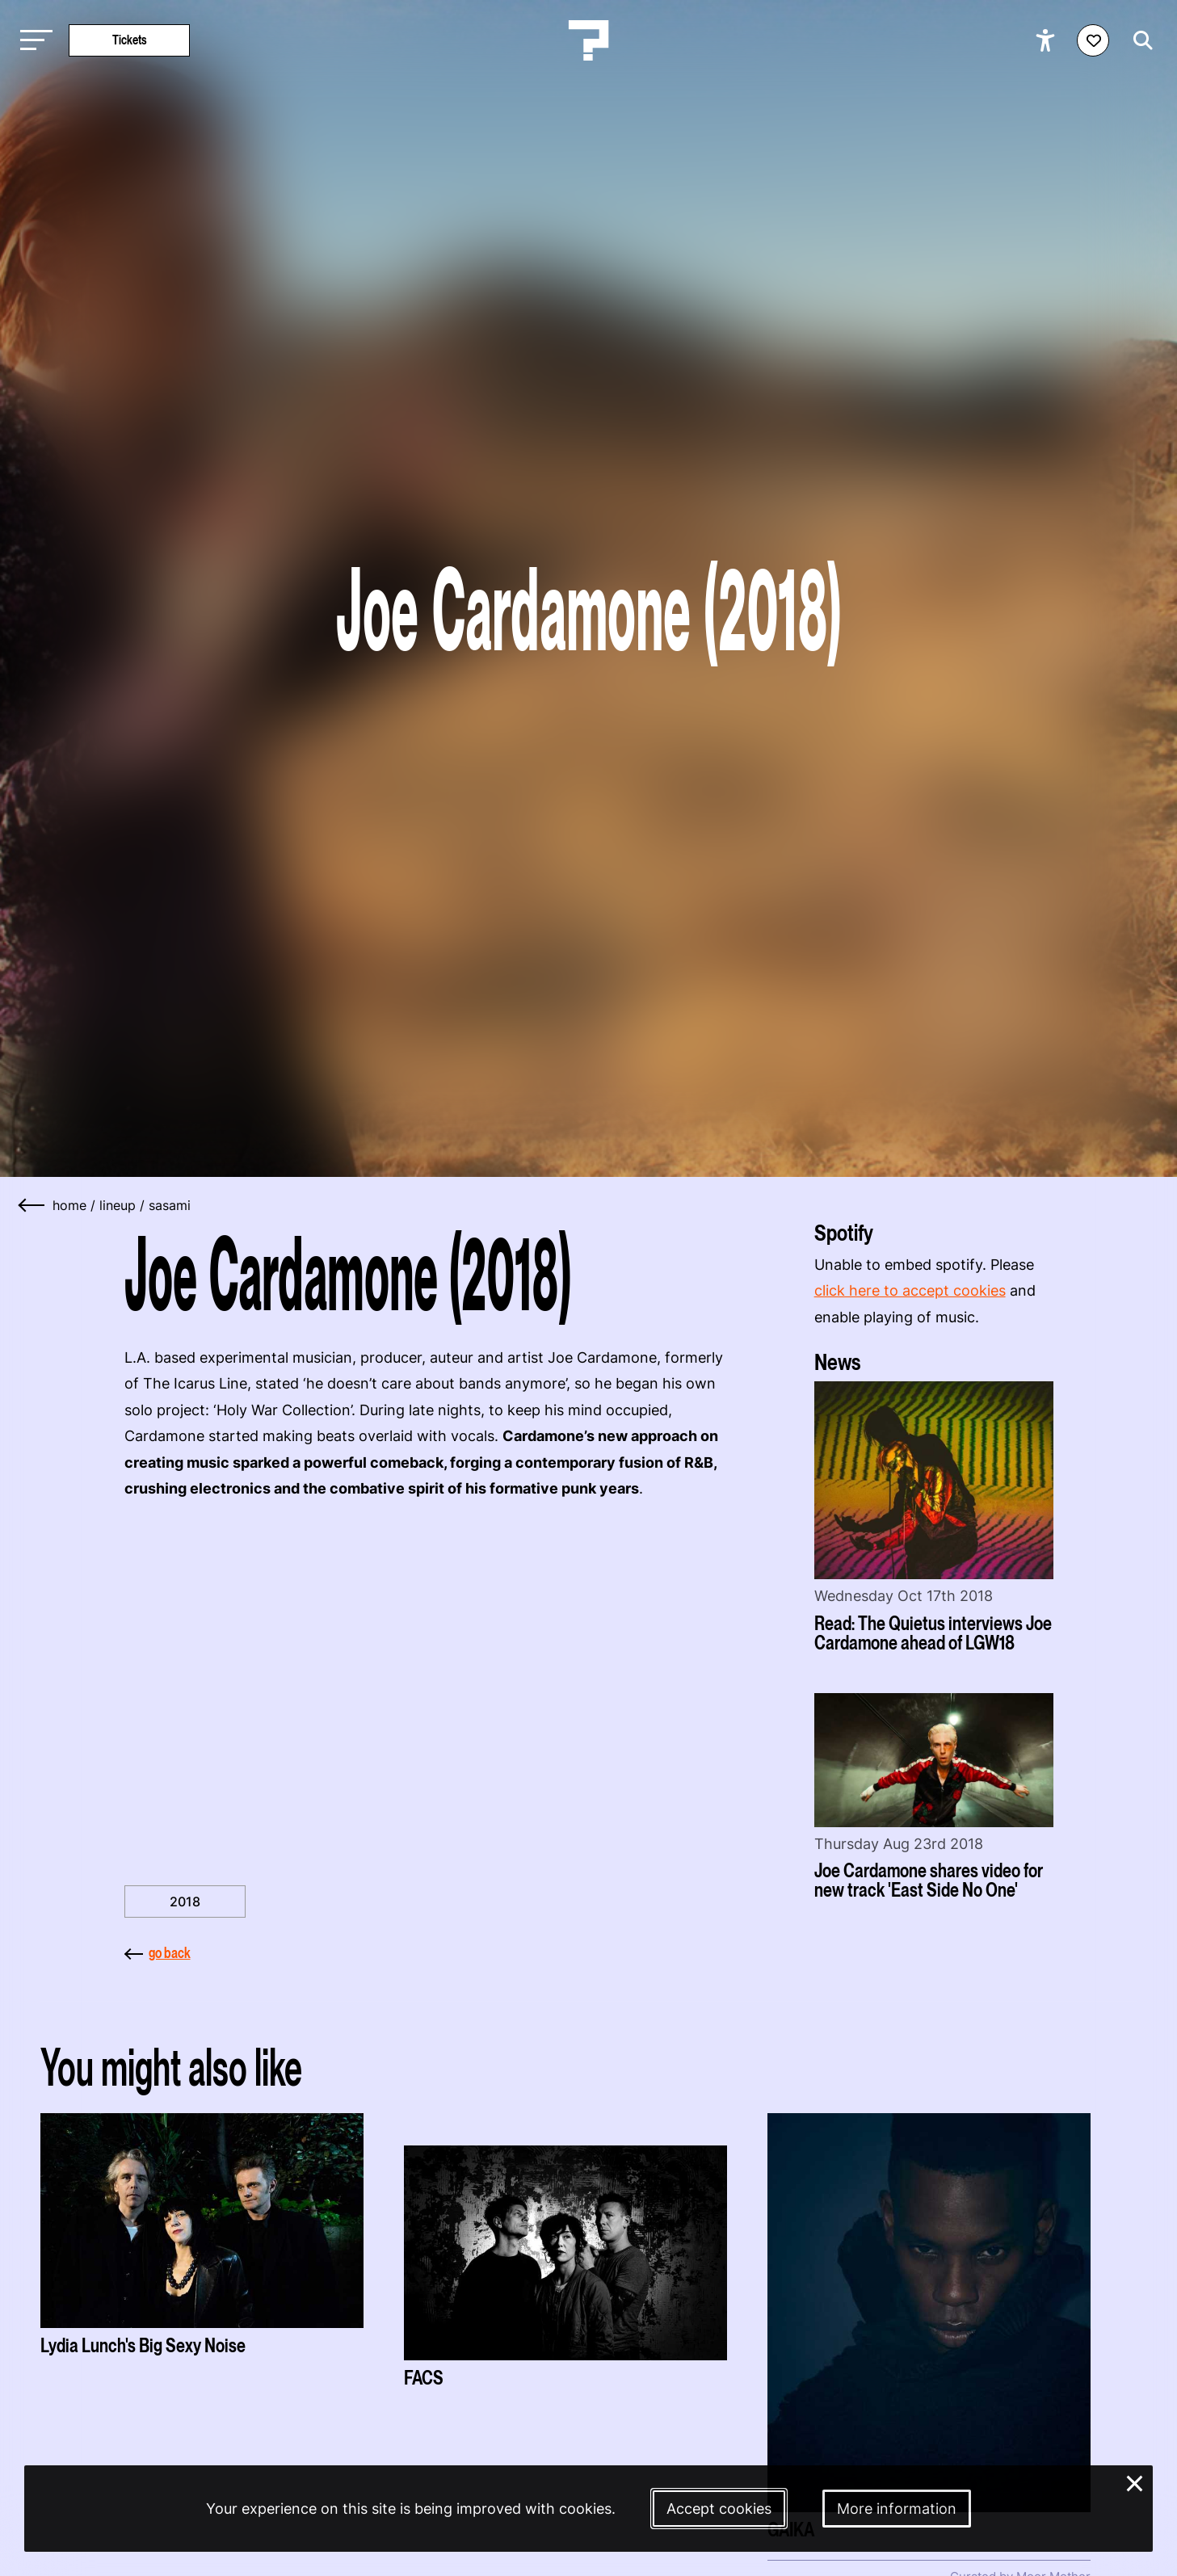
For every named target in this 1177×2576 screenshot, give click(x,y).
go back (157, 1952)
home (69, 1205)
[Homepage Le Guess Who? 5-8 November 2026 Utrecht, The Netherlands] (589, 40)
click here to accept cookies (910, 1290)
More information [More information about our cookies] (896, 2508)
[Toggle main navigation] (32, 40)
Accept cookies (718, 2508)
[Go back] (32, 1205)
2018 (185, 1901)
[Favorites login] (1093, 40)
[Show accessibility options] (1047, 40)
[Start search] (1139, 40)
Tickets (129, 40)
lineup (117, 1205)
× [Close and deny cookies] (1135, 2481)
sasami (170, 1205)
